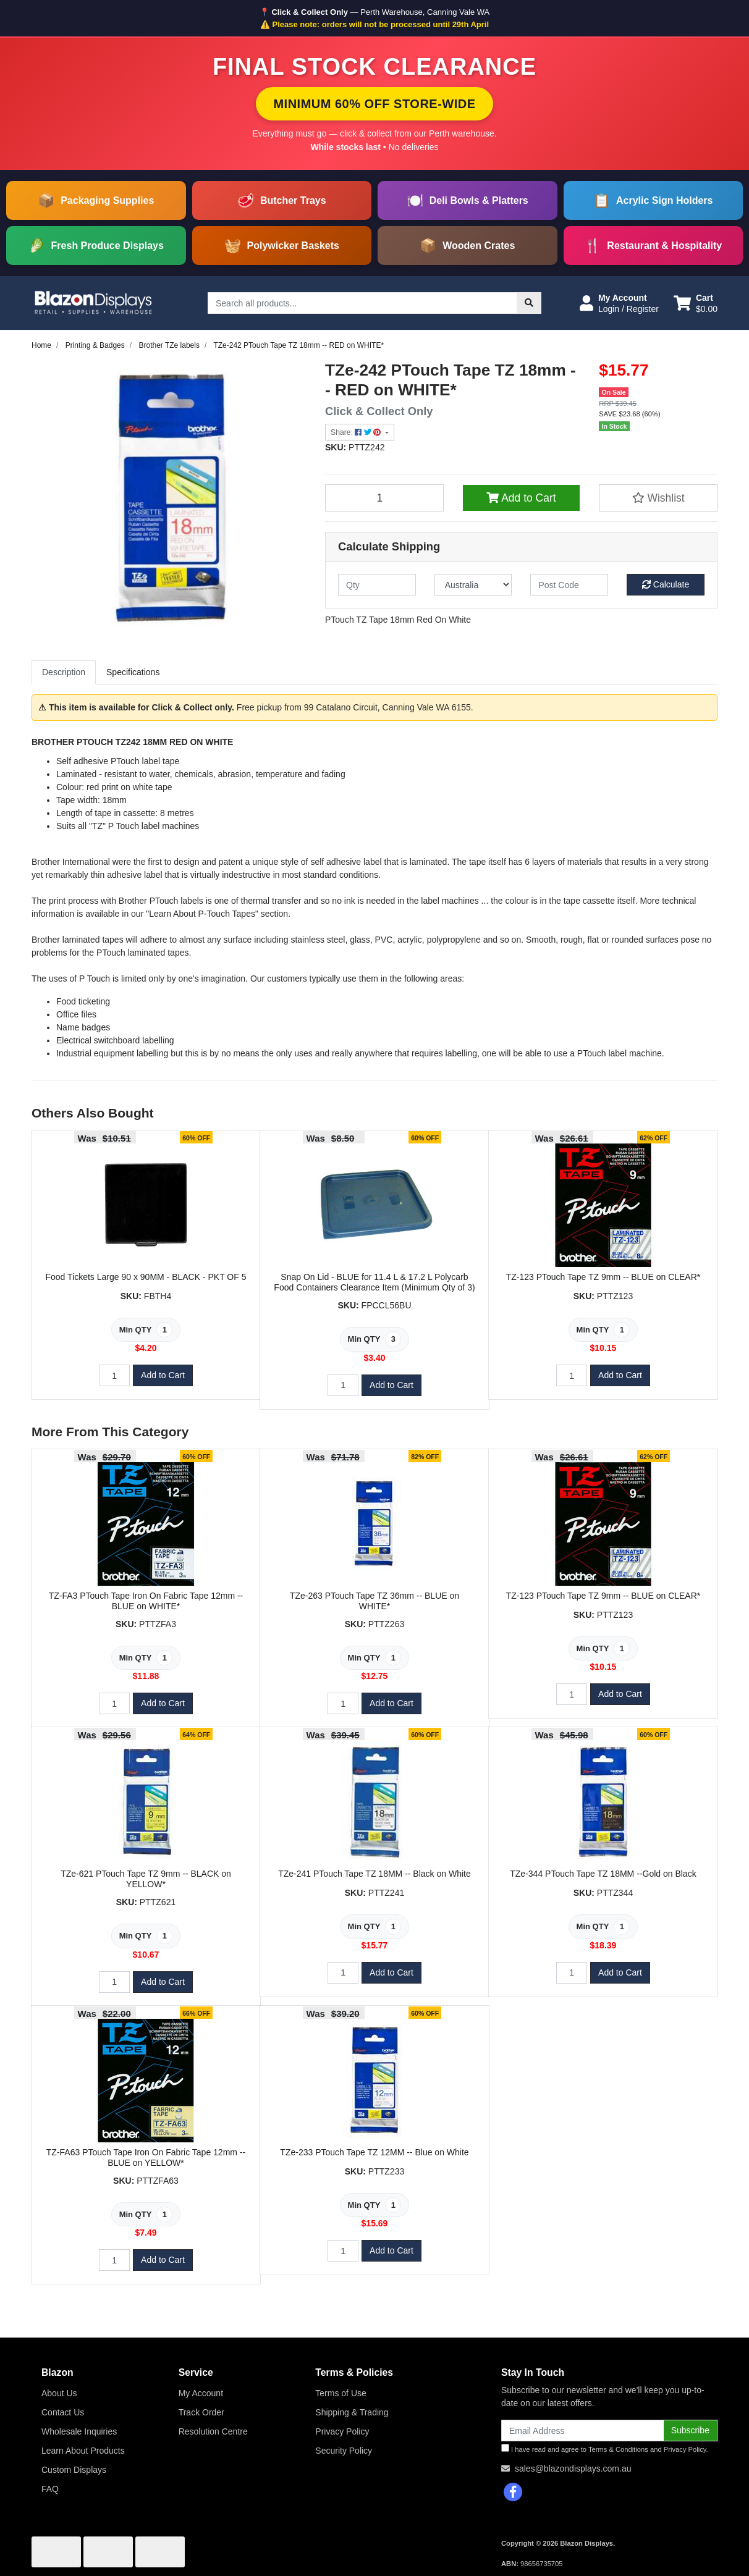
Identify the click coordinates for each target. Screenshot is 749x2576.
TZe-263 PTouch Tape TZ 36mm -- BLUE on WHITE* (374, 1601)
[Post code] (569, 585)
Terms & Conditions (618, 2449)
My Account (201, 2393)
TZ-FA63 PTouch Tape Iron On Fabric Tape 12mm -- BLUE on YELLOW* (145, 2157)
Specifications (132, 672)
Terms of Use (340, 2393)
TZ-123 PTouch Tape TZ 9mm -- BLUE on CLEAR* (603, 1277)
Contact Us (62, 2412)
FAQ (50, 2489)
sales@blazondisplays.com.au (573, 2468)
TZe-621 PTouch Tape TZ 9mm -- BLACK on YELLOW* (146, 1879)
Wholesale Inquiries (79, 2431)
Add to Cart (521, 498)
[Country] (473, 585)
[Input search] (362, 303)
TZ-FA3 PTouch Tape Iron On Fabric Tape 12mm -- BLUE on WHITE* (146, 1601)
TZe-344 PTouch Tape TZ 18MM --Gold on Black (603, 1874)
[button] (619, 303)
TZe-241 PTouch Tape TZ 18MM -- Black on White (374, 1874)
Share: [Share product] (357, 432)
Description (63, 672)
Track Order (201, 2412)
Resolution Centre (213, 2431)
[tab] (64, 672)
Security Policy (343, 2451)
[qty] (377, 585)
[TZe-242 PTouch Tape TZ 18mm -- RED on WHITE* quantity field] (384, 497)
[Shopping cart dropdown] (695, 303)
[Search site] (529, 303)
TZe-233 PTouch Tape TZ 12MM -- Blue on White (374, 2152)
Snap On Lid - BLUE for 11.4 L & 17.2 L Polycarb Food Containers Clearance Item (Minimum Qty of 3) (374, 1282)
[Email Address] (582, 2430)
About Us (59, 2393)
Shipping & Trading (351, 2412)
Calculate (665, 584)
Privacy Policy (342, 2431)
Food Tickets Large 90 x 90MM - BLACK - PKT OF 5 (146, 1277)
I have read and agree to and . (604, 2448)
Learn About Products (83, 2451)
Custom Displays (73, 2470)
